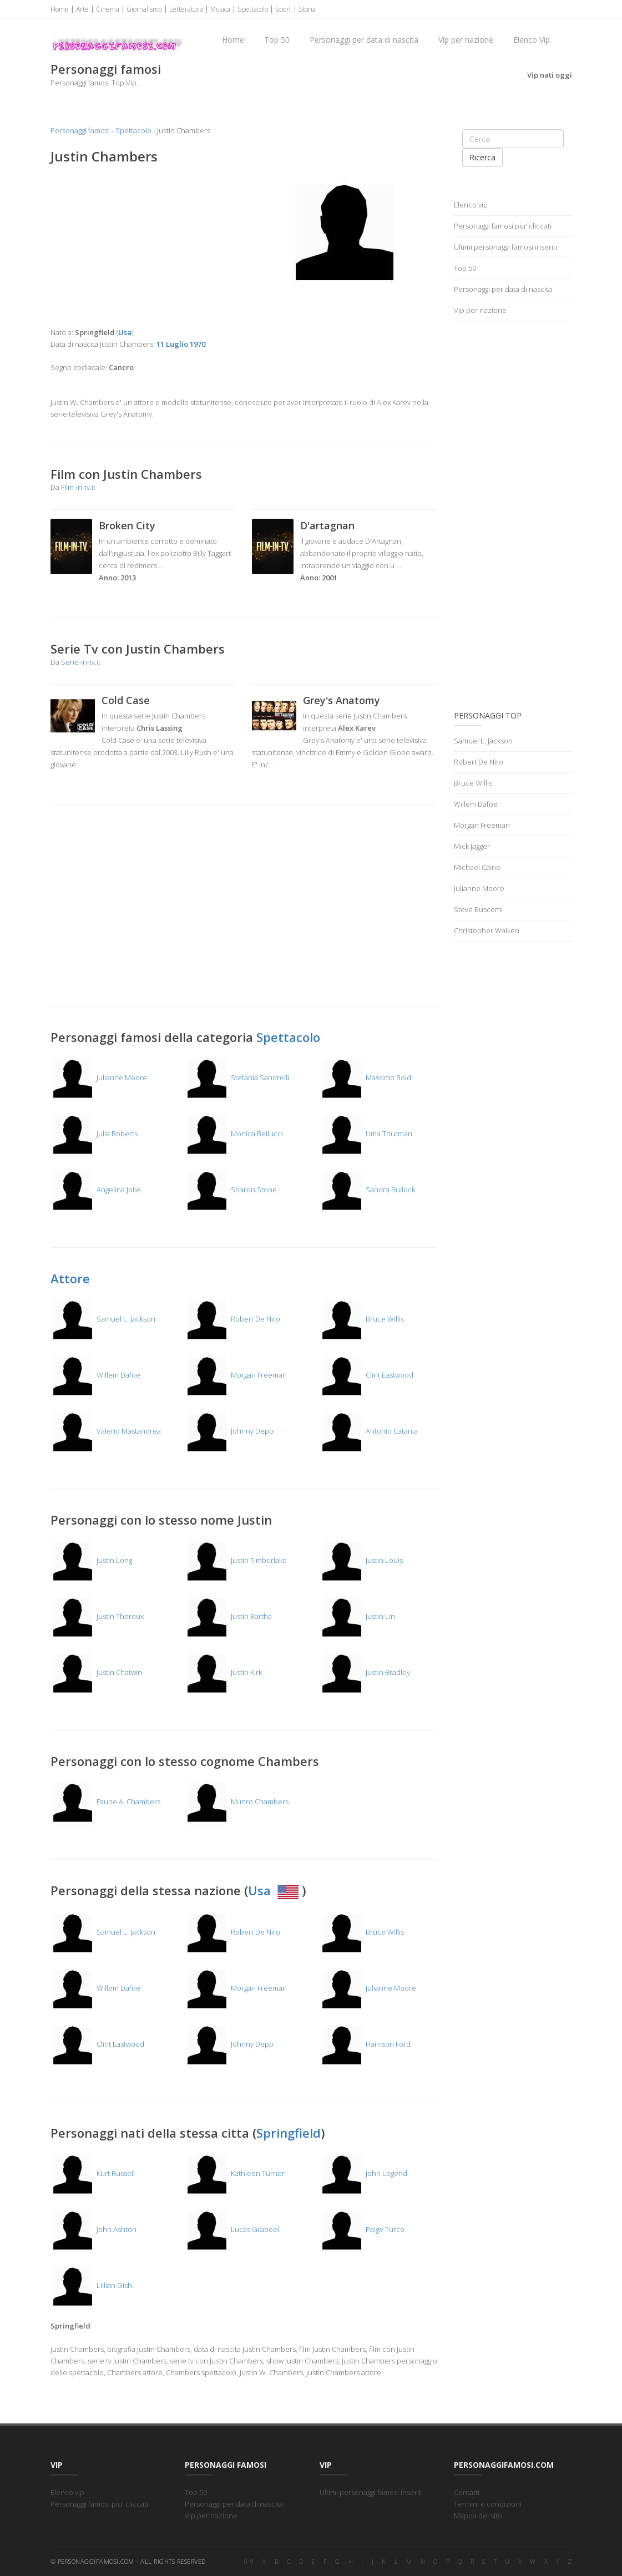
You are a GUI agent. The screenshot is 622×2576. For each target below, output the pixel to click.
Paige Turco (362, 2229)
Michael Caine (477, 867)
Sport (283, 9)
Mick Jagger (472, 846)
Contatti (466, 2492)
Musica (220, 9)
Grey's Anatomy (341, 700)
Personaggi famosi (80, 130)
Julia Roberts (94, 1133)
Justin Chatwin (96, 1672)
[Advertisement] (143, 245)
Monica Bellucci (234, 1133)
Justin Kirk (223, 1672)
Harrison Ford (365, 2044)
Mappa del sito (478, 2516)
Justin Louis (361, 1560)
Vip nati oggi (549, 75)
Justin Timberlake (236, 1560)
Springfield (288, 2132)
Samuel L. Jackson (102, 1319)
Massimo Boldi (366, 1077)
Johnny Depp (229, 1431)
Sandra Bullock (367, 1190)
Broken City (127, 525)
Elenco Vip (531, 39)
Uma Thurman (366, 1133)
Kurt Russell (92, 2173)
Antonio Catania (369, 1431)
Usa (275, 1890)
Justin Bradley (365, 1672)
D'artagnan (327, 525)
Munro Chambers (237, 1801)
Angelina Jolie (95, 1190)
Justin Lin (357, 1616)
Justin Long (91, 1560)
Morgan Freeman (236, 1375)
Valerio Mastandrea (105, 1431)
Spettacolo (252, 9)
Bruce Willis (362, 1319)
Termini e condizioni (488, 2504)
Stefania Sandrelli (237, 1077)
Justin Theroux (97, 1616)
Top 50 (277, 39)
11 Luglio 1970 (180, 344)
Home (59, 9)
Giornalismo (144, 9)
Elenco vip (471, 205)
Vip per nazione (465, 39)
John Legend (363, 2173)
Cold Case (126, 700)
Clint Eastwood (366, 1375)
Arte (82, 9)
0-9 (249, 2561)
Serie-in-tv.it (80, 662)
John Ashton (93, 2229)
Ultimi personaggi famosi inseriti (505, 247)
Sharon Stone (231, 1190)
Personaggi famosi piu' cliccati (503, 226)
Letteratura (186, 9)
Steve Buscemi (478, 909)
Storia (307, 9)
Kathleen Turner (235, 2173)
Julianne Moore (98, 1077)
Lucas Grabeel (232, 2229)
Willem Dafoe (95, 1375)
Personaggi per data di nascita (364, 39)
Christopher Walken (486, 930)
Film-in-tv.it (78, 487)
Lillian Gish (91, 2285)
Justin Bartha (228, 1616)
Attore (70, 1278)
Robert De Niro (232, 1319)
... (161, 565)
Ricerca (482, 157)
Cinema (107, 9)
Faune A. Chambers (105, 1801)
